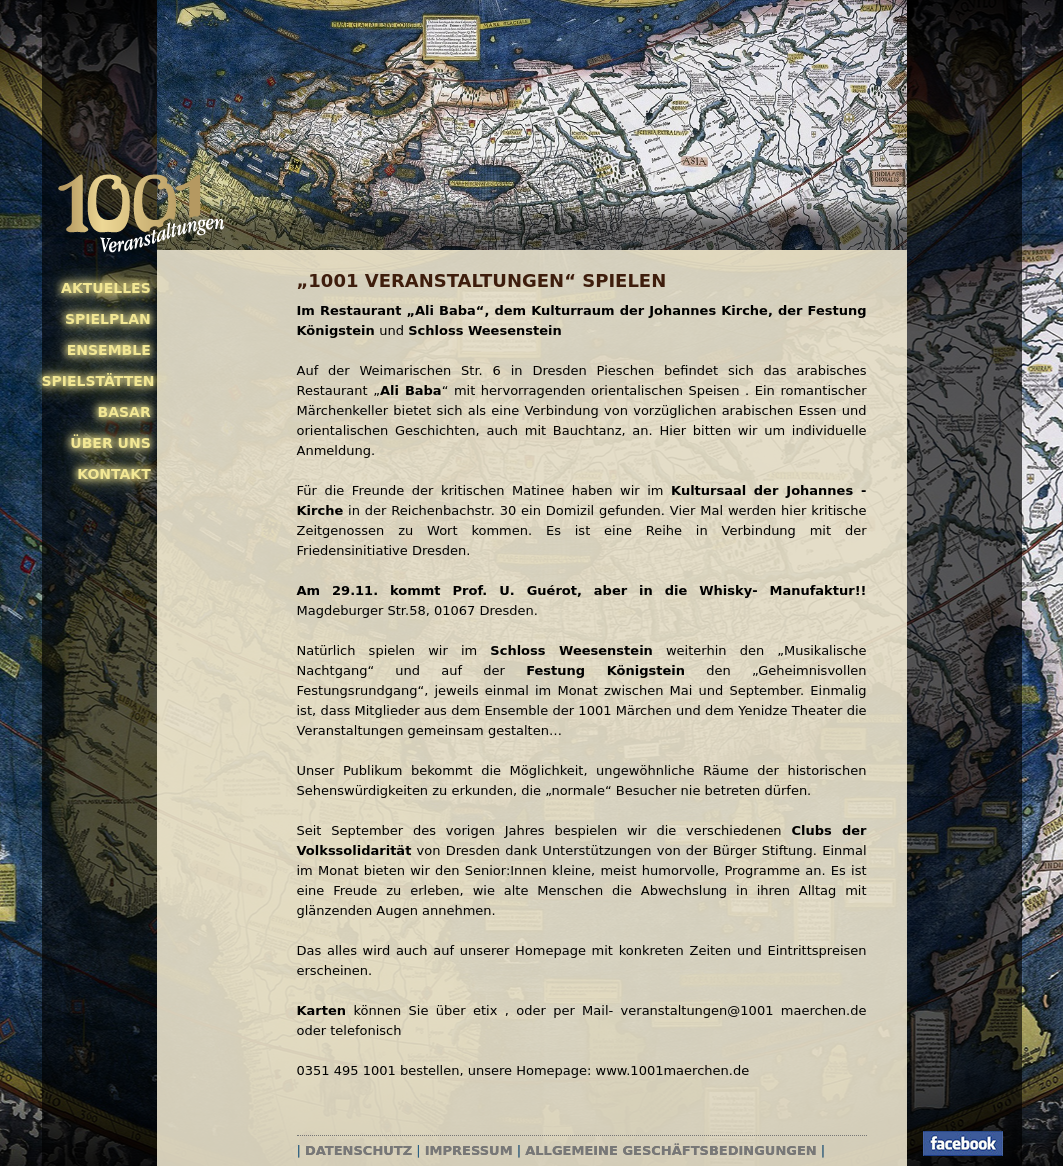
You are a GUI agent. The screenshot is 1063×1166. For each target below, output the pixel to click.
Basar (124, 412)
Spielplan (108, 319)
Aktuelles (106, 288)
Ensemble (109, 350)
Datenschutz (358, 1150)
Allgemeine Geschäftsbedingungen (670, 1150)
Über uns (110, 443)
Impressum (469, 1150)
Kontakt (114, 474)
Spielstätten (96, 381)
